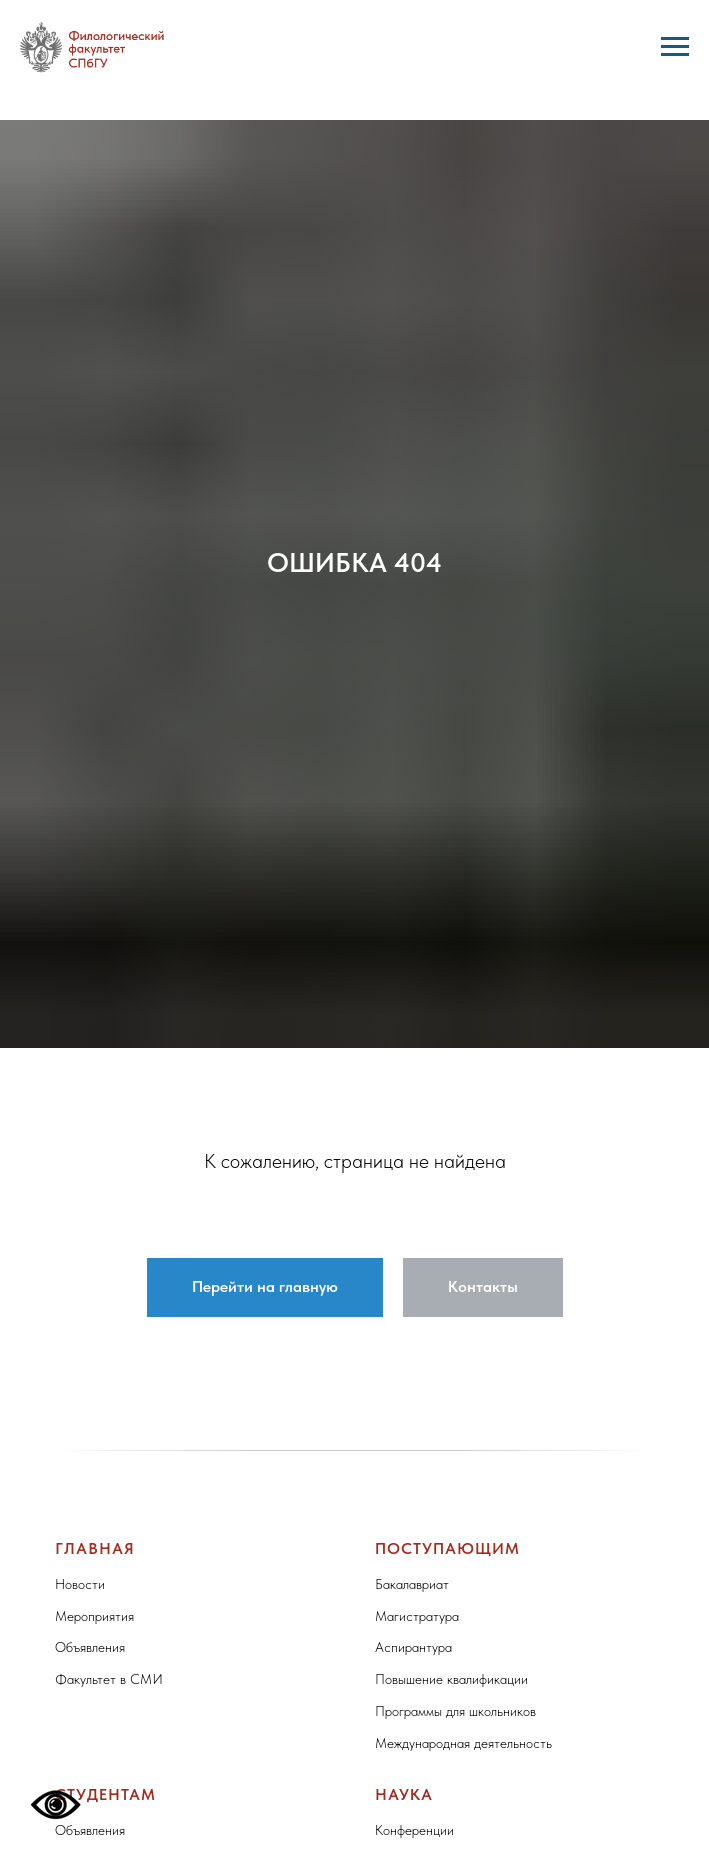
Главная (95, 1548)
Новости (80, 1584)
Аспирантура (413, 1647)
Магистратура (417, 1616)
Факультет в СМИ (109, 1679)
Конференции (414, 1830)
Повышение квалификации (451, 1679)
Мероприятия (94, 1616)
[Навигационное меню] (675, 47)
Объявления (90, 1647)
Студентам (105, 1794)
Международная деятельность (463, 1743)
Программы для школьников (455, 1711)
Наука (404, 1794)
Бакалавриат (412, 1584)
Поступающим (447, 1548)
